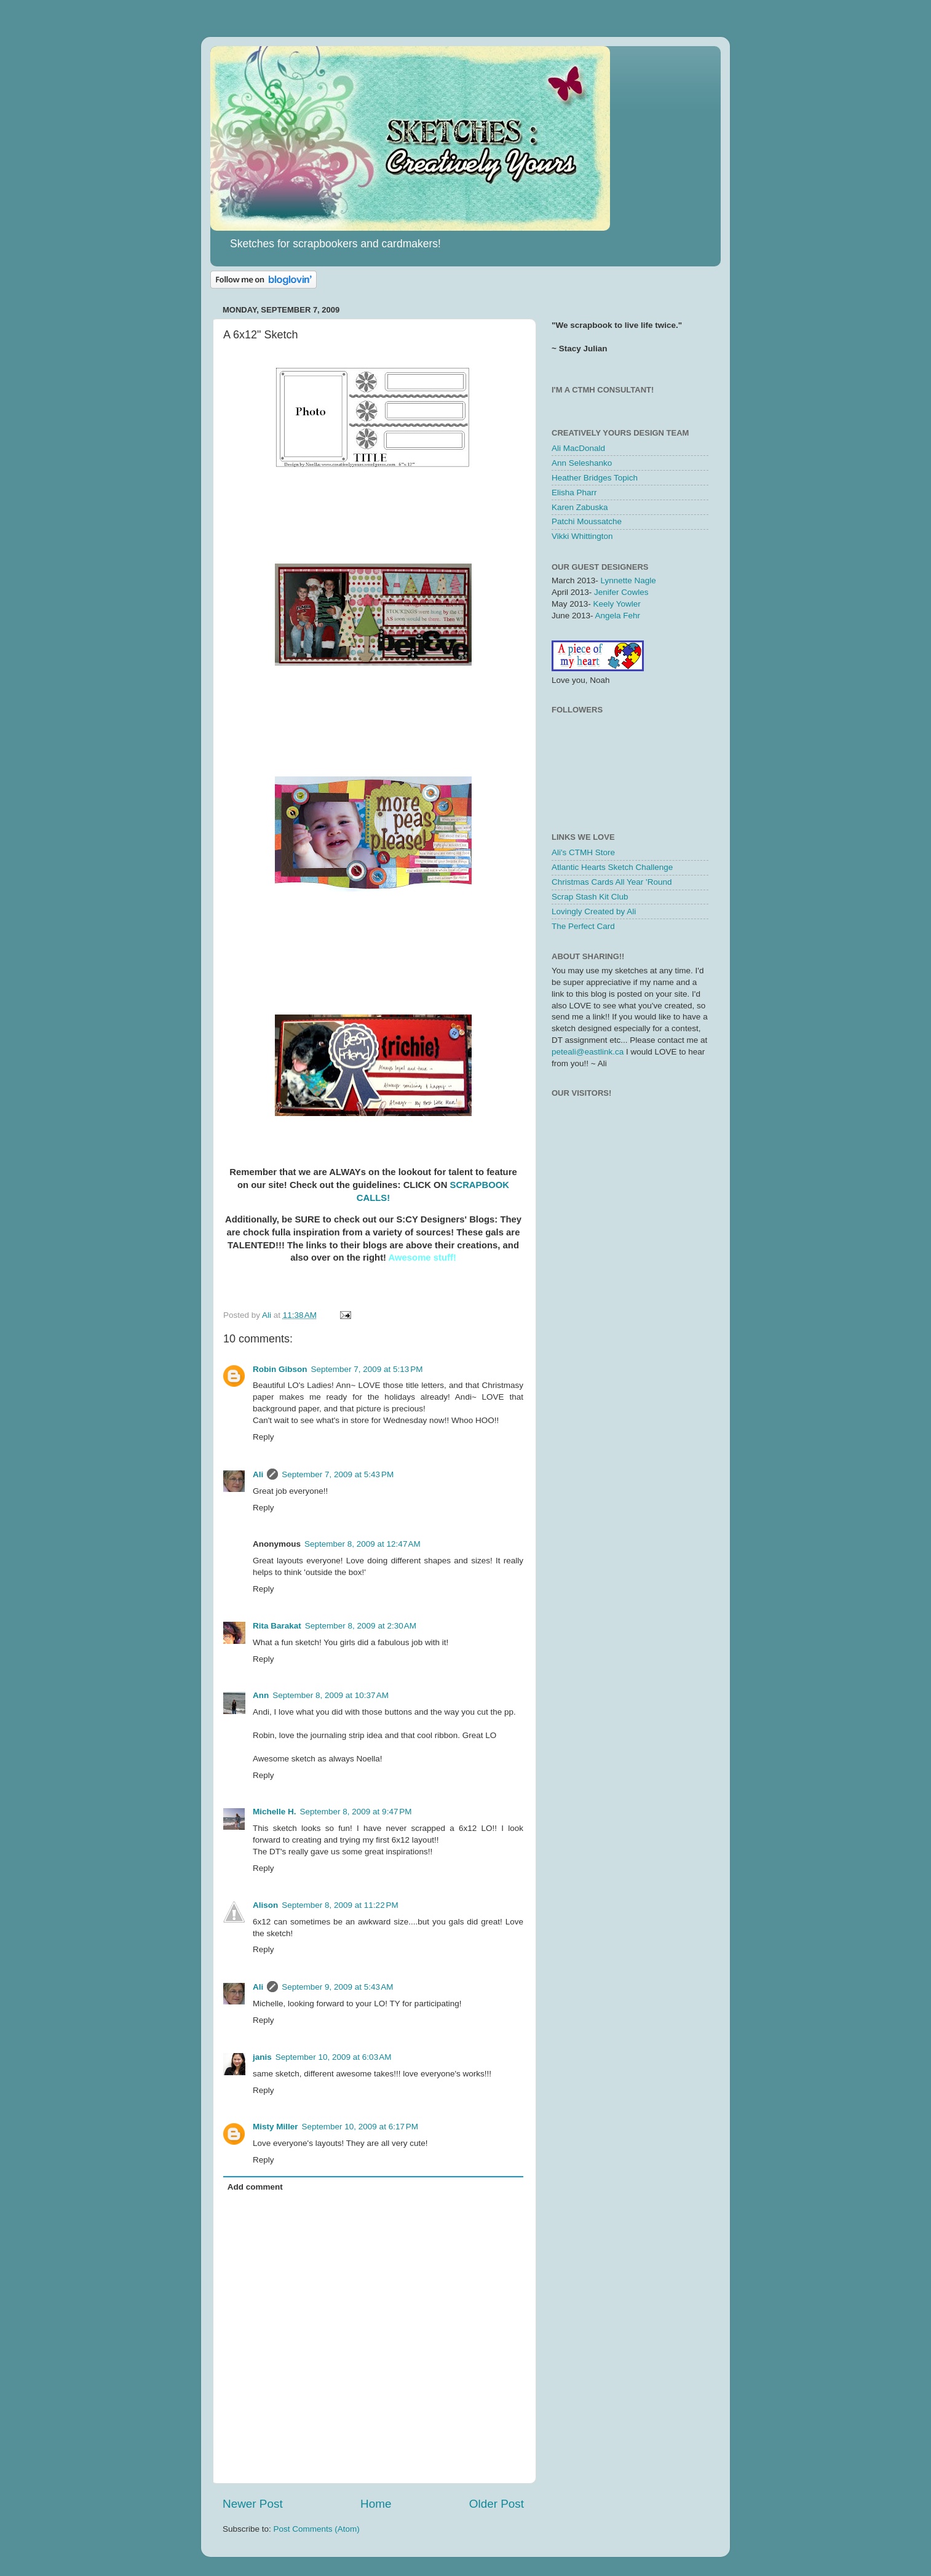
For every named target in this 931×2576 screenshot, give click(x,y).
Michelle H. (274, 1811)
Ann (261, 1695)
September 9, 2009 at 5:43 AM (337, 1987)
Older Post (496, 2503)
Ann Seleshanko (582, 463)
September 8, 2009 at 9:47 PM (356, 1811)
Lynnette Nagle (628, 580)
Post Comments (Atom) (317, 2529)
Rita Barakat (277, 1625)
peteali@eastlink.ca (588, 1051)
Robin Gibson (280, 1369)
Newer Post (253, 2503)
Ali (258, 1474)
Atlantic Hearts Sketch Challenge (612, 867)
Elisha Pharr (574, 492)
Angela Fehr (618, 615)
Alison (265, 1905)
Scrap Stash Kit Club (590, 896)
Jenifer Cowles (621, 592)
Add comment (255, 2186)
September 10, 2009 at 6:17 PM (360, 2126)
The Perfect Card (583, 926)
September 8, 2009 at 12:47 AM (362, 1544)
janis (262, 2057)
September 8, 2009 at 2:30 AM (360, 1625)
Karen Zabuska (580, 507)
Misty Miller (275, 2126)
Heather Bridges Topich (595, 477)
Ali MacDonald (578, 448)
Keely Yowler (617, 603)
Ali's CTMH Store (583, 852)
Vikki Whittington (582, 536)
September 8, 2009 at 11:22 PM (340, 1905)
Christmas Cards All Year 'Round (612, 882)
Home (375, 2503)
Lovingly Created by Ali (594, 911)
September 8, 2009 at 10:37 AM (330, 1695)
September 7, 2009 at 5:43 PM (338, 1474)
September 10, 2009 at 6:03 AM (333, 2057)
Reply (263, 1437)
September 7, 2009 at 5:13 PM (367, 1369)
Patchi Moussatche (587, 521)
